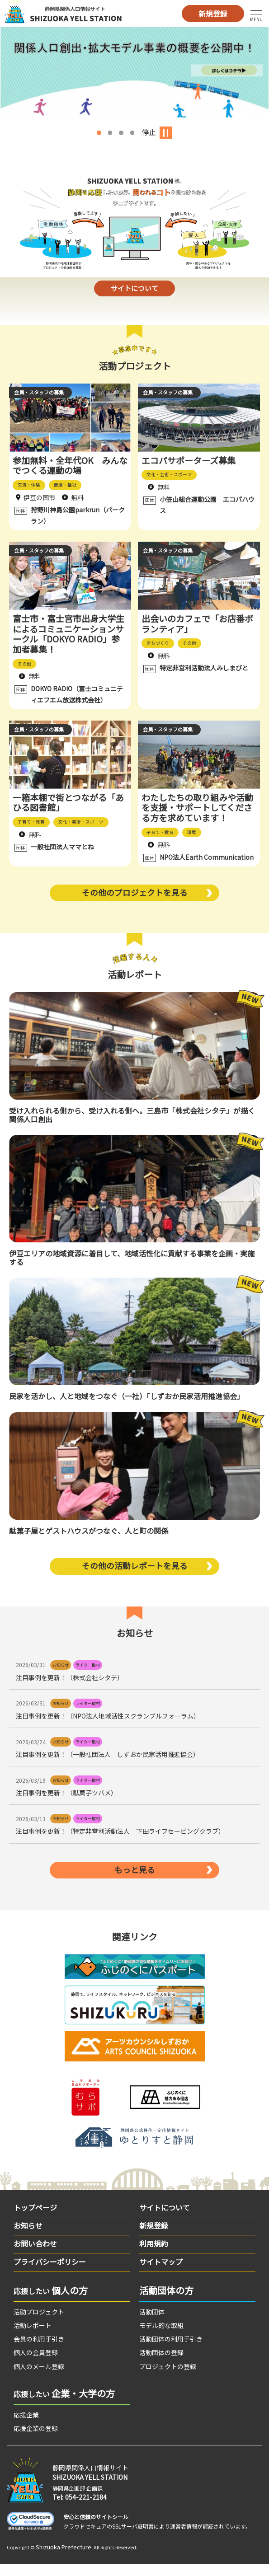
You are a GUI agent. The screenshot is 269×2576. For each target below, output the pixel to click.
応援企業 (26, 2426)
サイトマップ (161, 2273)
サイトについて (134, 292)
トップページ (35, 2219)
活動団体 (152, 2323)
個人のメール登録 (39, 2378)
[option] (134, 72)
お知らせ (28, 2237)
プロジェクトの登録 (167, 2378)
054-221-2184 (86, 2508)
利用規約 (153, 2255)
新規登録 (212, 13)
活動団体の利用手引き (171, 2350)
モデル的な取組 (161, 2337)
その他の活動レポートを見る (134, 1576)
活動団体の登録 (161, 2364)
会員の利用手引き (39, 2350)
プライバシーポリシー (50, 2273)
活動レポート (33, 2337)
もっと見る (134, 1881)
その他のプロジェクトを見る (134, 902)
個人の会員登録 (36, 2364)
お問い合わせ (35, 2255)
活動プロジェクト (39, 2323)
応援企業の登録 (36, 2440)
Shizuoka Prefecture (63, 2558)
